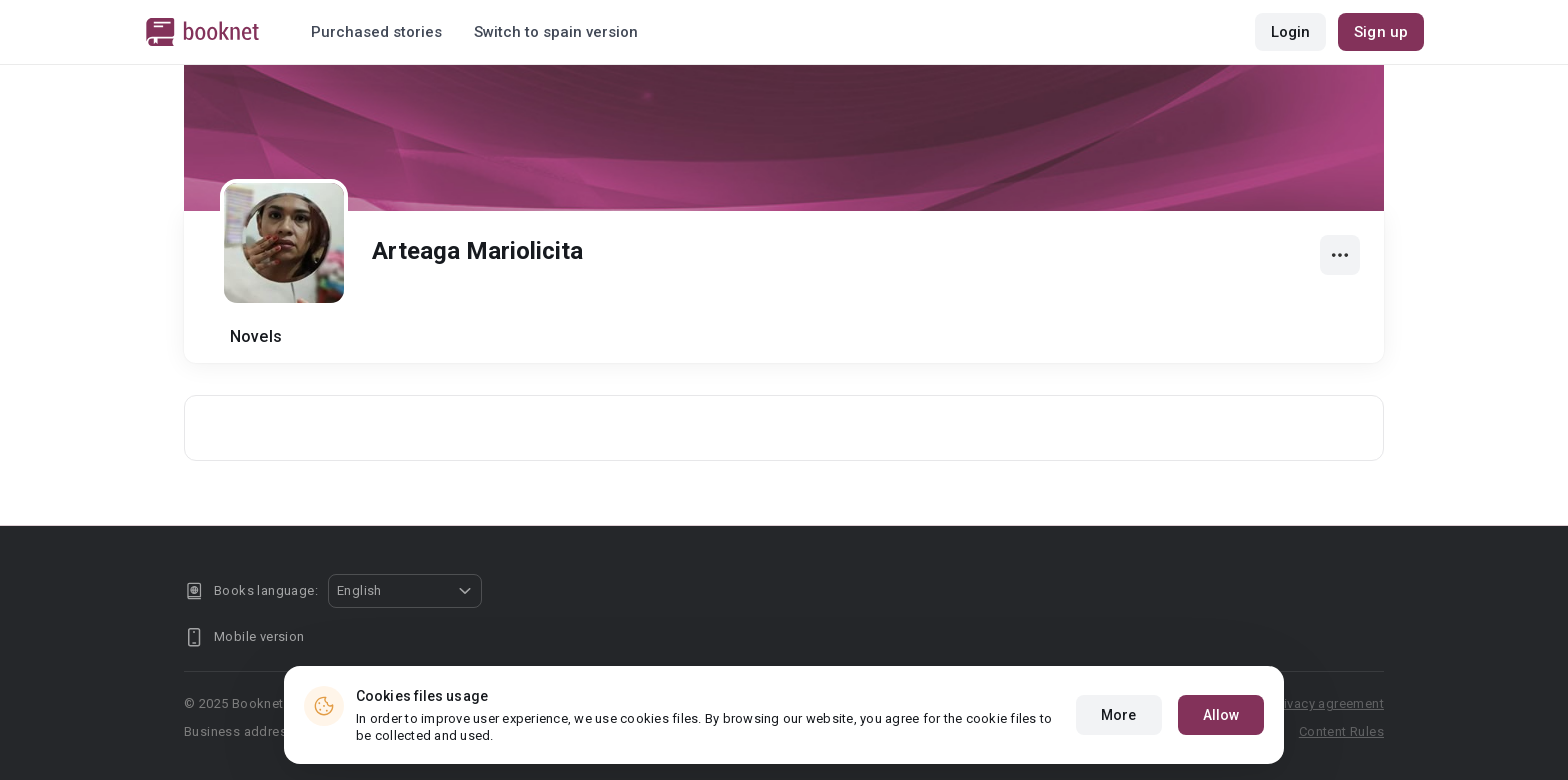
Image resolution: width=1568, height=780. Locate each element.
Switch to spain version (556, 32)
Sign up (1381, 32)
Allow (1221, 719)
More (1118, 719)
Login (1291, 32)
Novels (256, 336)
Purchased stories (376, 32)
